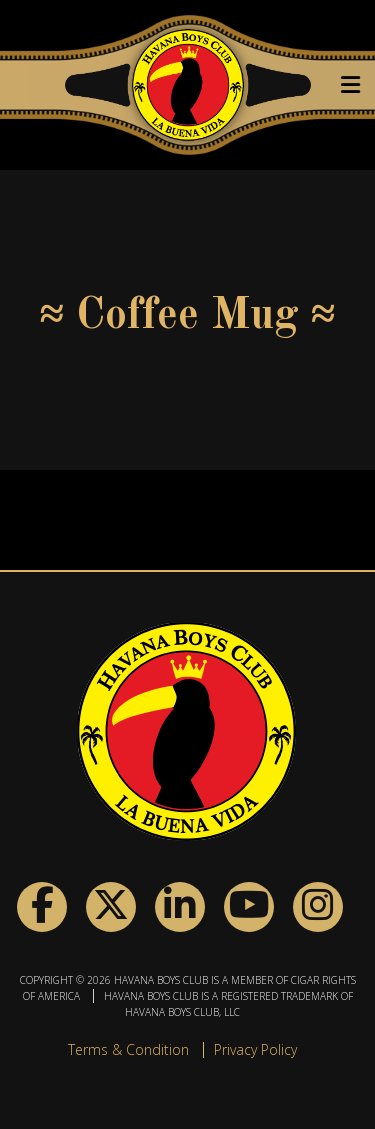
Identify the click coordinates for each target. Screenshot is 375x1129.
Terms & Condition (128, 1049)
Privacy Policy (255, 1049)
